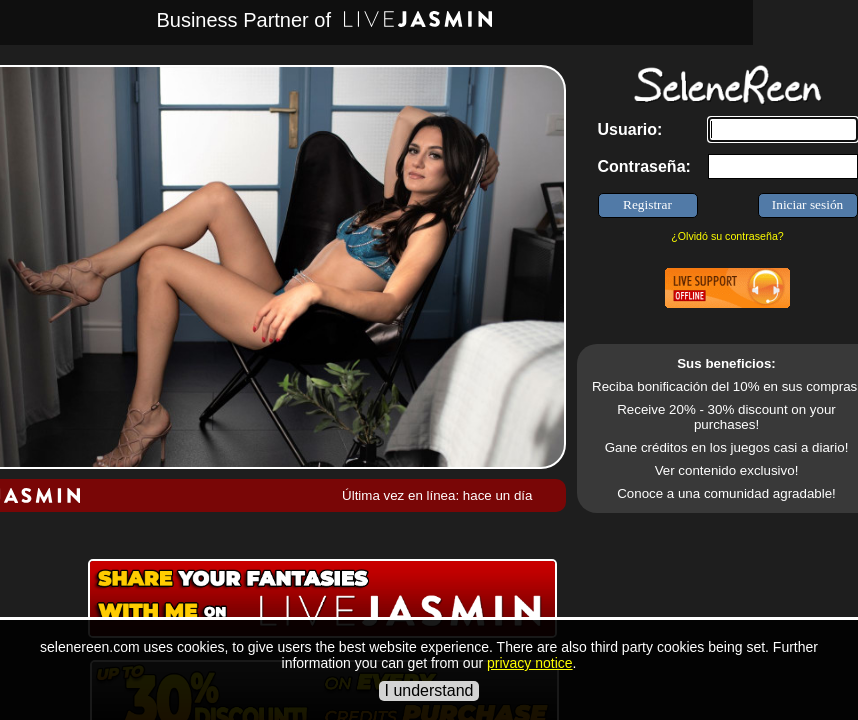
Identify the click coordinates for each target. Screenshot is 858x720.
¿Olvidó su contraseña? (727, 236)
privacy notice (530, 663)
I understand (429, 690)
